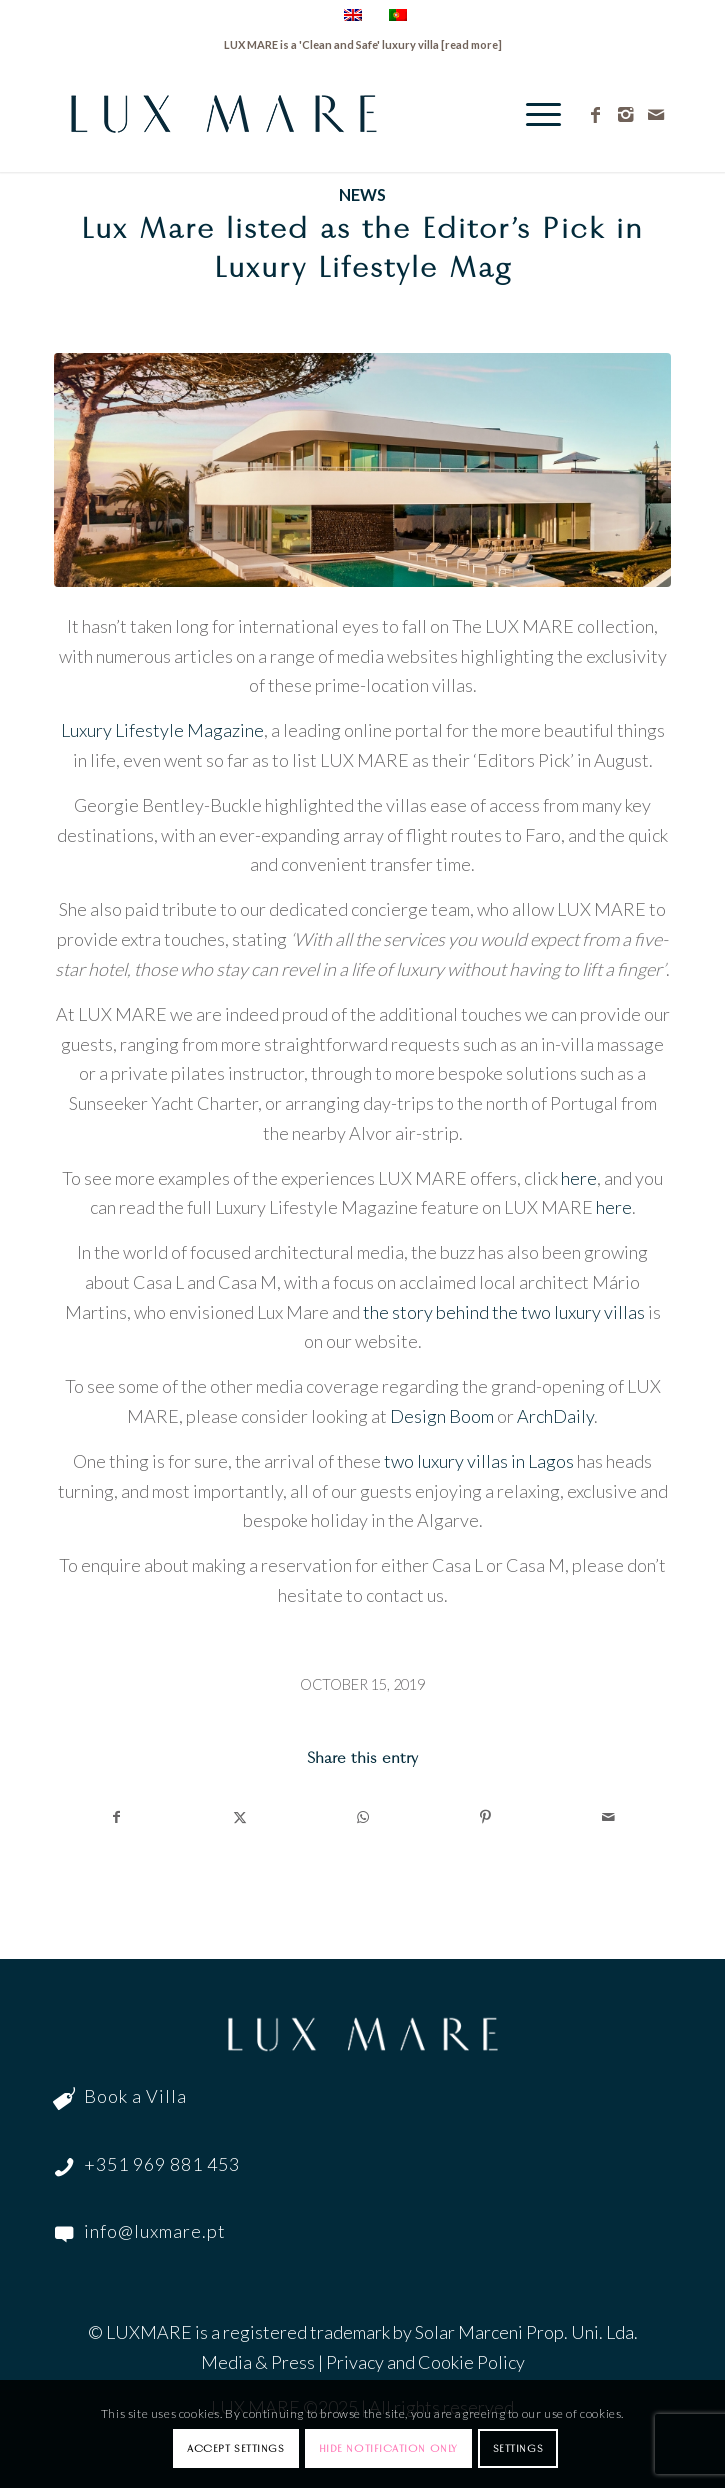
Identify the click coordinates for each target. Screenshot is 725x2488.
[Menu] (533, 114)
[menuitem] (533, 114)
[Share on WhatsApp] (363, 1817)
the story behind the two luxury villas (504, 1312)
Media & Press (258, 2362)
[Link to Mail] (656, 114)
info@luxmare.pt (155, 2231)
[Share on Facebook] (116, 1817)
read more (471, 44)
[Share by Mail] (609, 1817)
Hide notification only (388, 2448)
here (579, 1178)
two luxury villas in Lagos (479, 1461)
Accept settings (235, 2448)
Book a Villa (135, 2096)
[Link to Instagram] (626, 114)
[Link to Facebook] (596, 114)
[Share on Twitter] (240, 1817)
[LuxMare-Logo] (300, 114)
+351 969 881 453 (162, 2164)
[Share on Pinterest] (486, 1817)
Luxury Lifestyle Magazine (162, 730)
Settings (518, 2448)
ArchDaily (555, 1416)
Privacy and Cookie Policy (425, 2362)
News (362, 194)
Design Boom (442, 1416)
